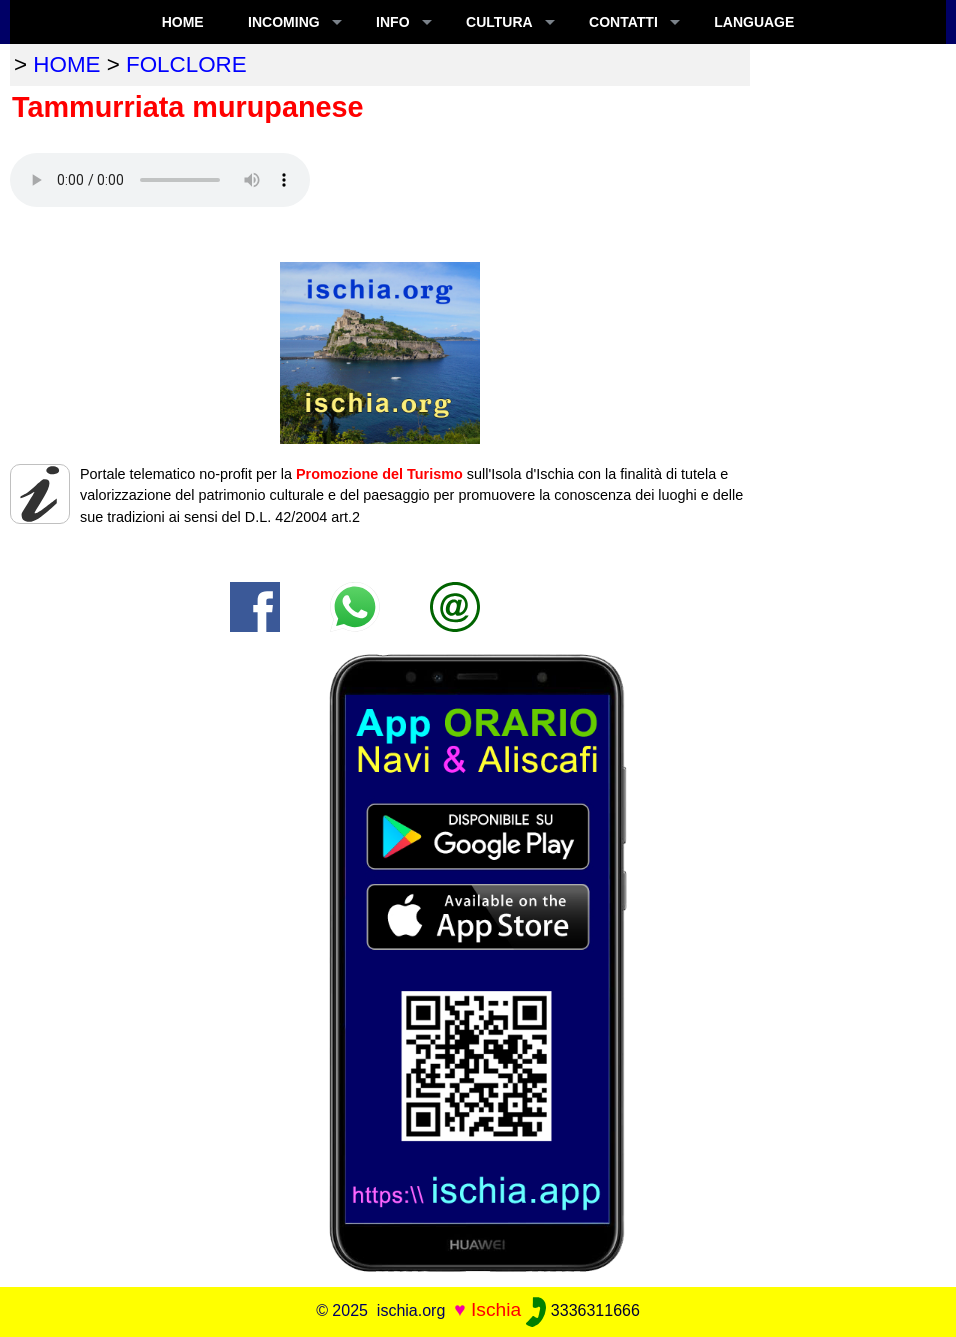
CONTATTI (623, 22)
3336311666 (582, 1310)
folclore (186, 64)
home (66, 64)
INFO (392, 22)
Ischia (496, 1309)
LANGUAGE (754, 22)
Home (183, 22)
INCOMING (284, 22)
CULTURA (499, 22)
